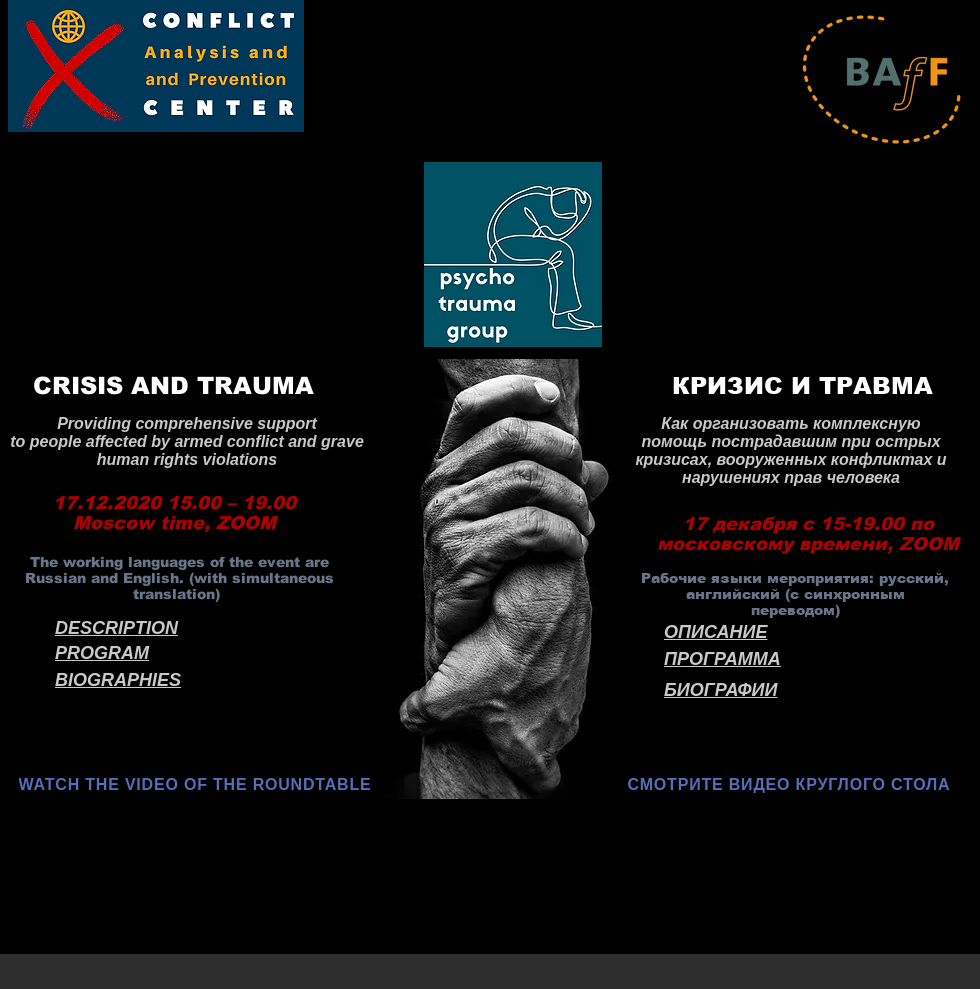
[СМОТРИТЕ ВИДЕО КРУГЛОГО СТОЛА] (791, 785)
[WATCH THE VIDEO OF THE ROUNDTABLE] (197, 785)
